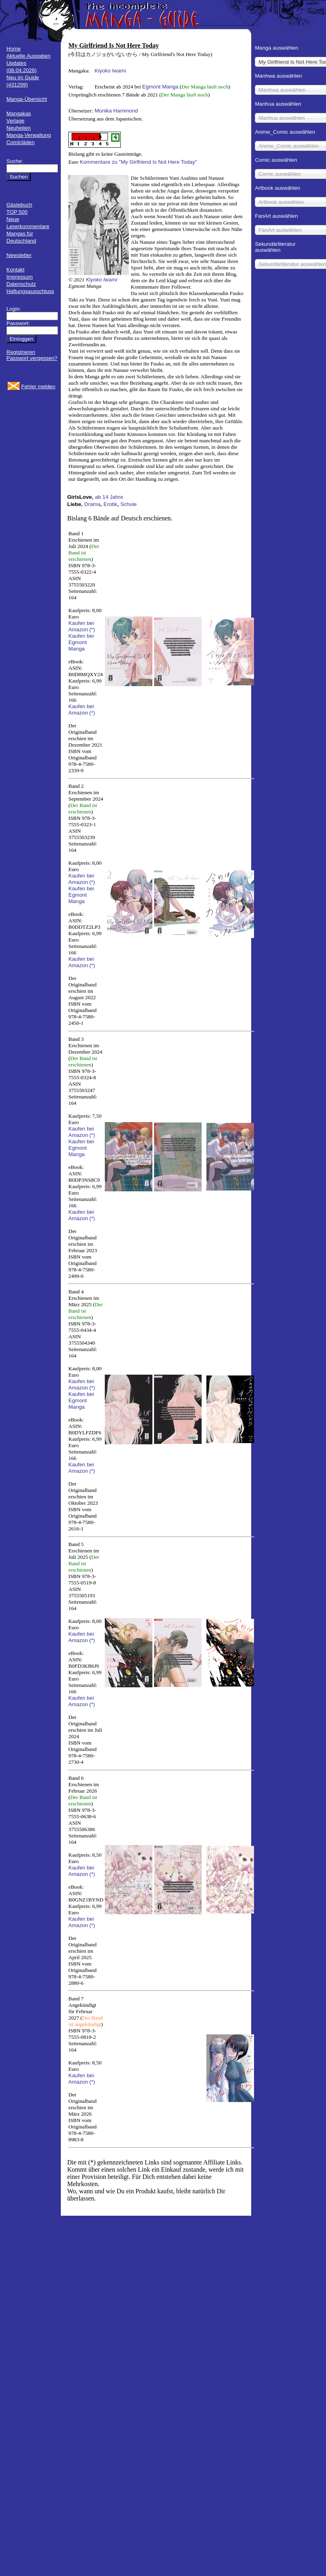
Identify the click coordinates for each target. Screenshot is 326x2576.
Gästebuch (19, 205)
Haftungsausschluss (30, 291)
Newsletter (19, 255)
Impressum (19, 277)
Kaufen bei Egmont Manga (81, 642)
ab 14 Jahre (109, 497)
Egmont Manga (160, 87)
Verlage (15, 121)
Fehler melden (38, 386)
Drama (92, 504)
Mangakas (18, 113)
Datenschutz (21, 284)
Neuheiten (18, 128)
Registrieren (20, 352)
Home (13, 49)
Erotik (110, 504)
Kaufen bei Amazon (81, 626)
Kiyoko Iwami (110, 71)
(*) (92, 629)
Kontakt (15, 270)
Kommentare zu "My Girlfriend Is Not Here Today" (138, 162)
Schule (128, 504)
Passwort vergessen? (31, 358)
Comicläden (20, 142)
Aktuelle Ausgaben (28, 56)
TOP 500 (17, 212)
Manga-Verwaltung (28, 135)
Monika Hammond (116, 111)
